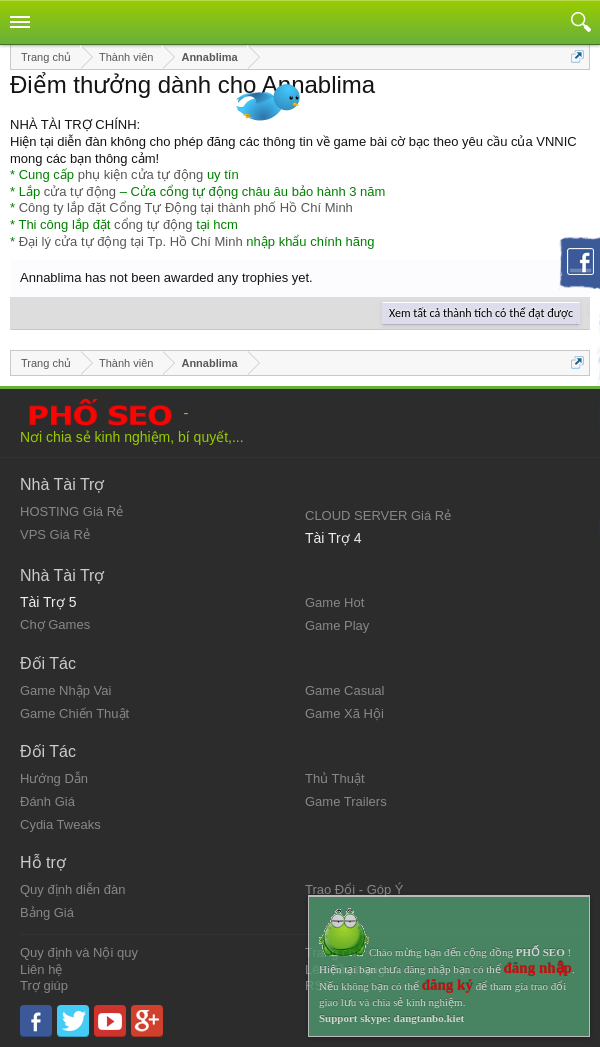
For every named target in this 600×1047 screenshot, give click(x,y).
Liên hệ (41, 969)
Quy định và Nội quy (79, 952)
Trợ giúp (44, 985)
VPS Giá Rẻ (55, 534)
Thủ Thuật (335, 778)
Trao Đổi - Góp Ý (354, 889)
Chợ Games (55, 624)
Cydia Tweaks (60, 824)
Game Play (337, 625)
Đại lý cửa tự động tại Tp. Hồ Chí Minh (131, 241)
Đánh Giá (47, 801)
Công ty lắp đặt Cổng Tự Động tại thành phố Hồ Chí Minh (186, 207)
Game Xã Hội (344, 713)
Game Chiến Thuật (74, 713)
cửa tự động (80, 191)
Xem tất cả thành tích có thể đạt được (481, 313)
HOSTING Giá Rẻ (71, 511)
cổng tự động (153, 224)
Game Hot (334, 602)
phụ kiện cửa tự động (141, 174)
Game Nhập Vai (65, 690)
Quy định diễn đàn (72, 889)
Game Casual (344, 690)
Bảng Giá (47, 912)
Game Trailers (346, 801)
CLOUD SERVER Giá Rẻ (378, 515)
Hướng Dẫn (54, 778)
